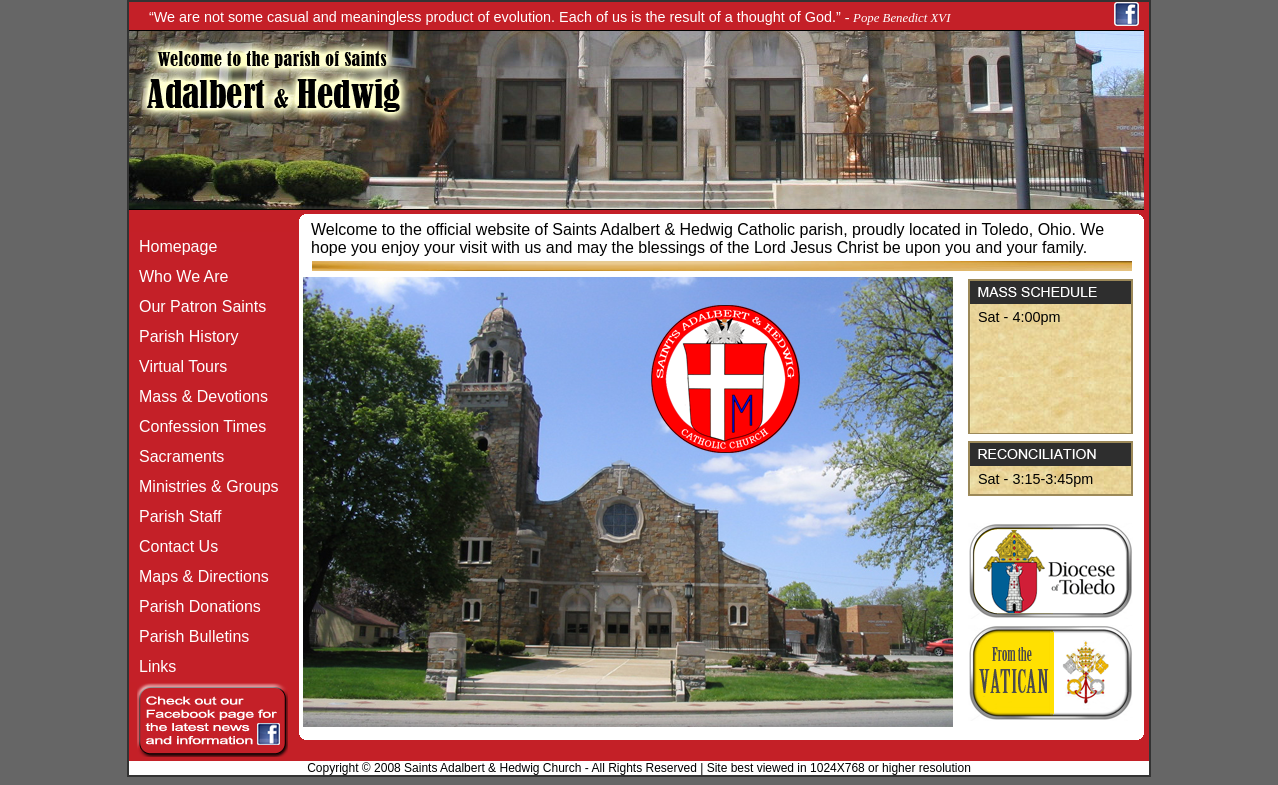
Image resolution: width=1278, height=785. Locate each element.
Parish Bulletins (189, 636)
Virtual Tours (178, 366)
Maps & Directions (199, 576)
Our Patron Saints (197, 306)
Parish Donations (195, 606)
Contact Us (173, 546)
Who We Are (179, 276)
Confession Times (197, 426)
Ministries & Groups (204, 486)
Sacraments (176, 456)
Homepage (173, 246)
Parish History (184, 336)
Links (152, 666)
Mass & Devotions (198, 396)
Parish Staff (175, 516)
